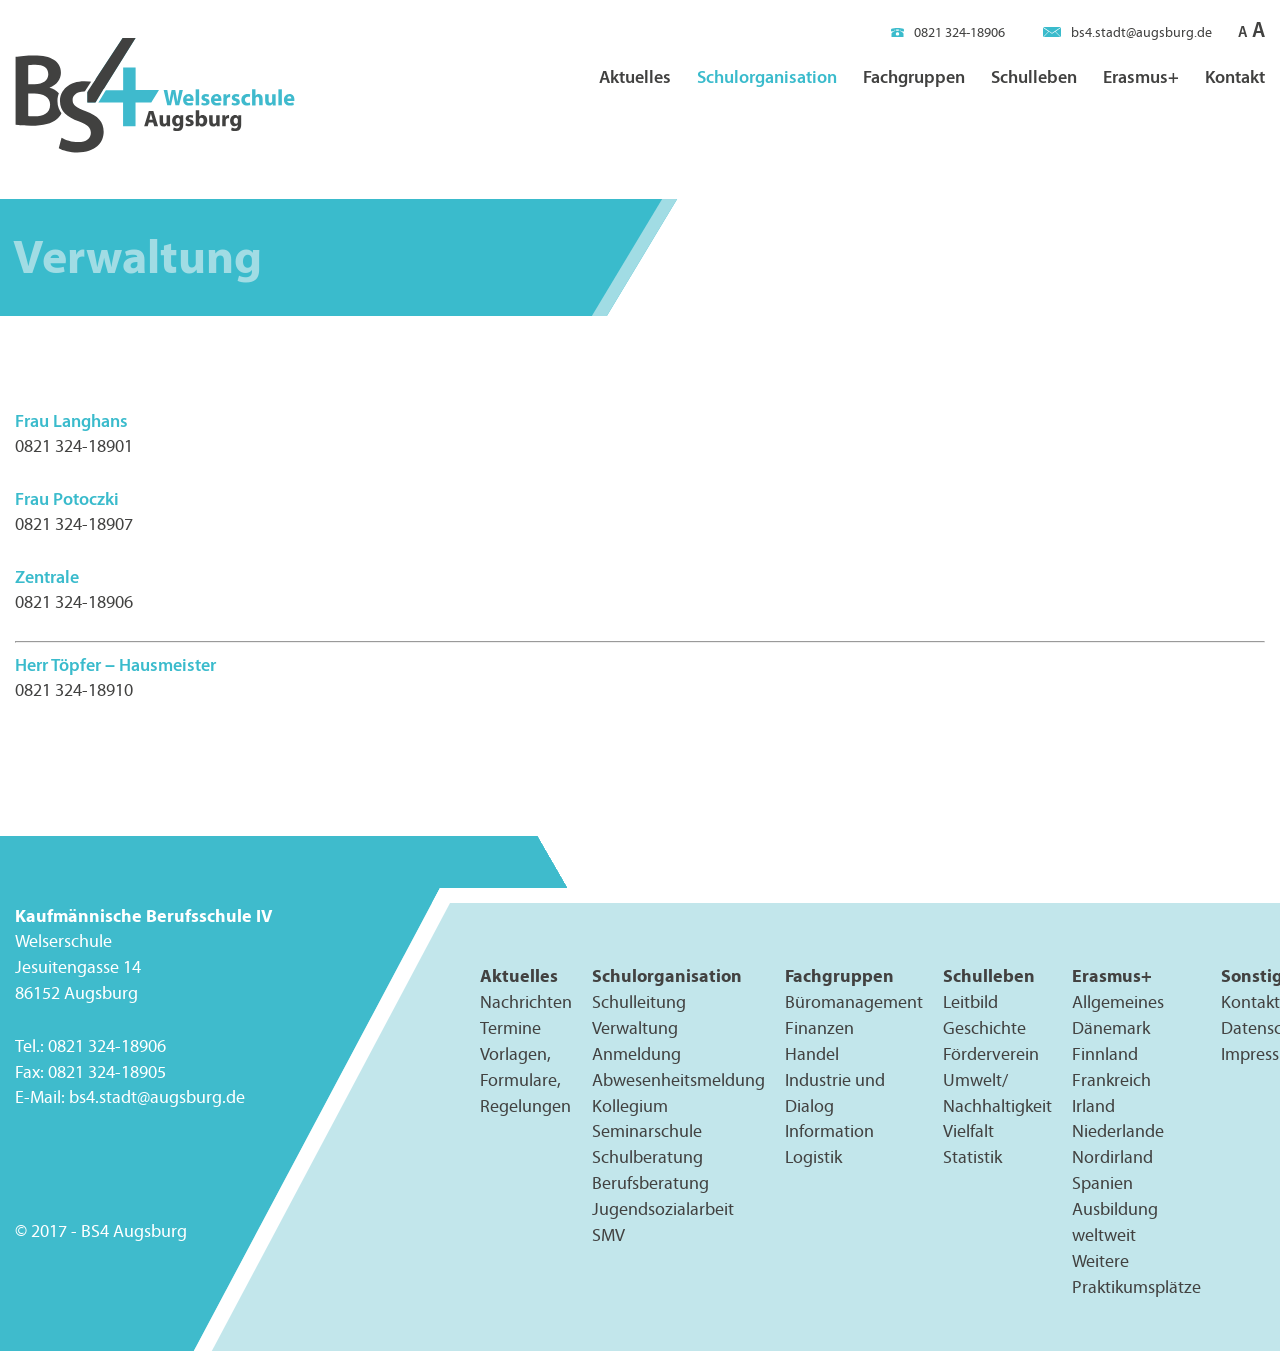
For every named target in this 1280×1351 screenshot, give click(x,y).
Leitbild (970, 1002)
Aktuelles (635, 76)
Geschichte (984, 1028)
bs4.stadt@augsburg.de (1127, 32)
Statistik (972, 1158)
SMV (608, 1235)
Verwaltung (635, 1028)
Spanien (1102, 1184)
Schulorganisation (767, 76)
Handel (812, 1054)
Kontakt (1235, 76)
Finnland (1105, 1054)
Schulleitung (639, 1002)
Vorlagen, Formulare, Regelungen (525, 1080)
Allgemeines (1118, 1002)
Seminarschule (647, 1132)
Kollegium (630, 1106)
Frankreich (1111, 1080)
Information (829, 1132)
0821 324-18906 (948, 32)
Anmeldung (636, 1054)
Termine (510, 1028)
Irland (1093, 1106)
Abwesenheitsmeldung (678, 1080)
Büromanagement (854, 1002)
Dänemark (1111, 1028)
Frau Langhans (71, 420)
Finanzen (819, 1028)
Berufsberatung (650, 1184)
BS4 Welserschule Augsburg (155, 96)
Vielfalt (968, 1132)
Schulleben (1034, 76)
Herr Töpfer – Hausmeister (115, 664)
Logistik (813, 1158)
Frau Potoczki (67, 498)
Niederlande (1118, 1132)
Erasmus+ (1141, 76)
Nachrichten (526, 1002)
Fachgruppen (914, 76)
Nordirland (1112, 1158)
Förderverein (991, 1054)
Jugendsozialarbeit (663, 1209)
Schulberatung (647, 1158)
